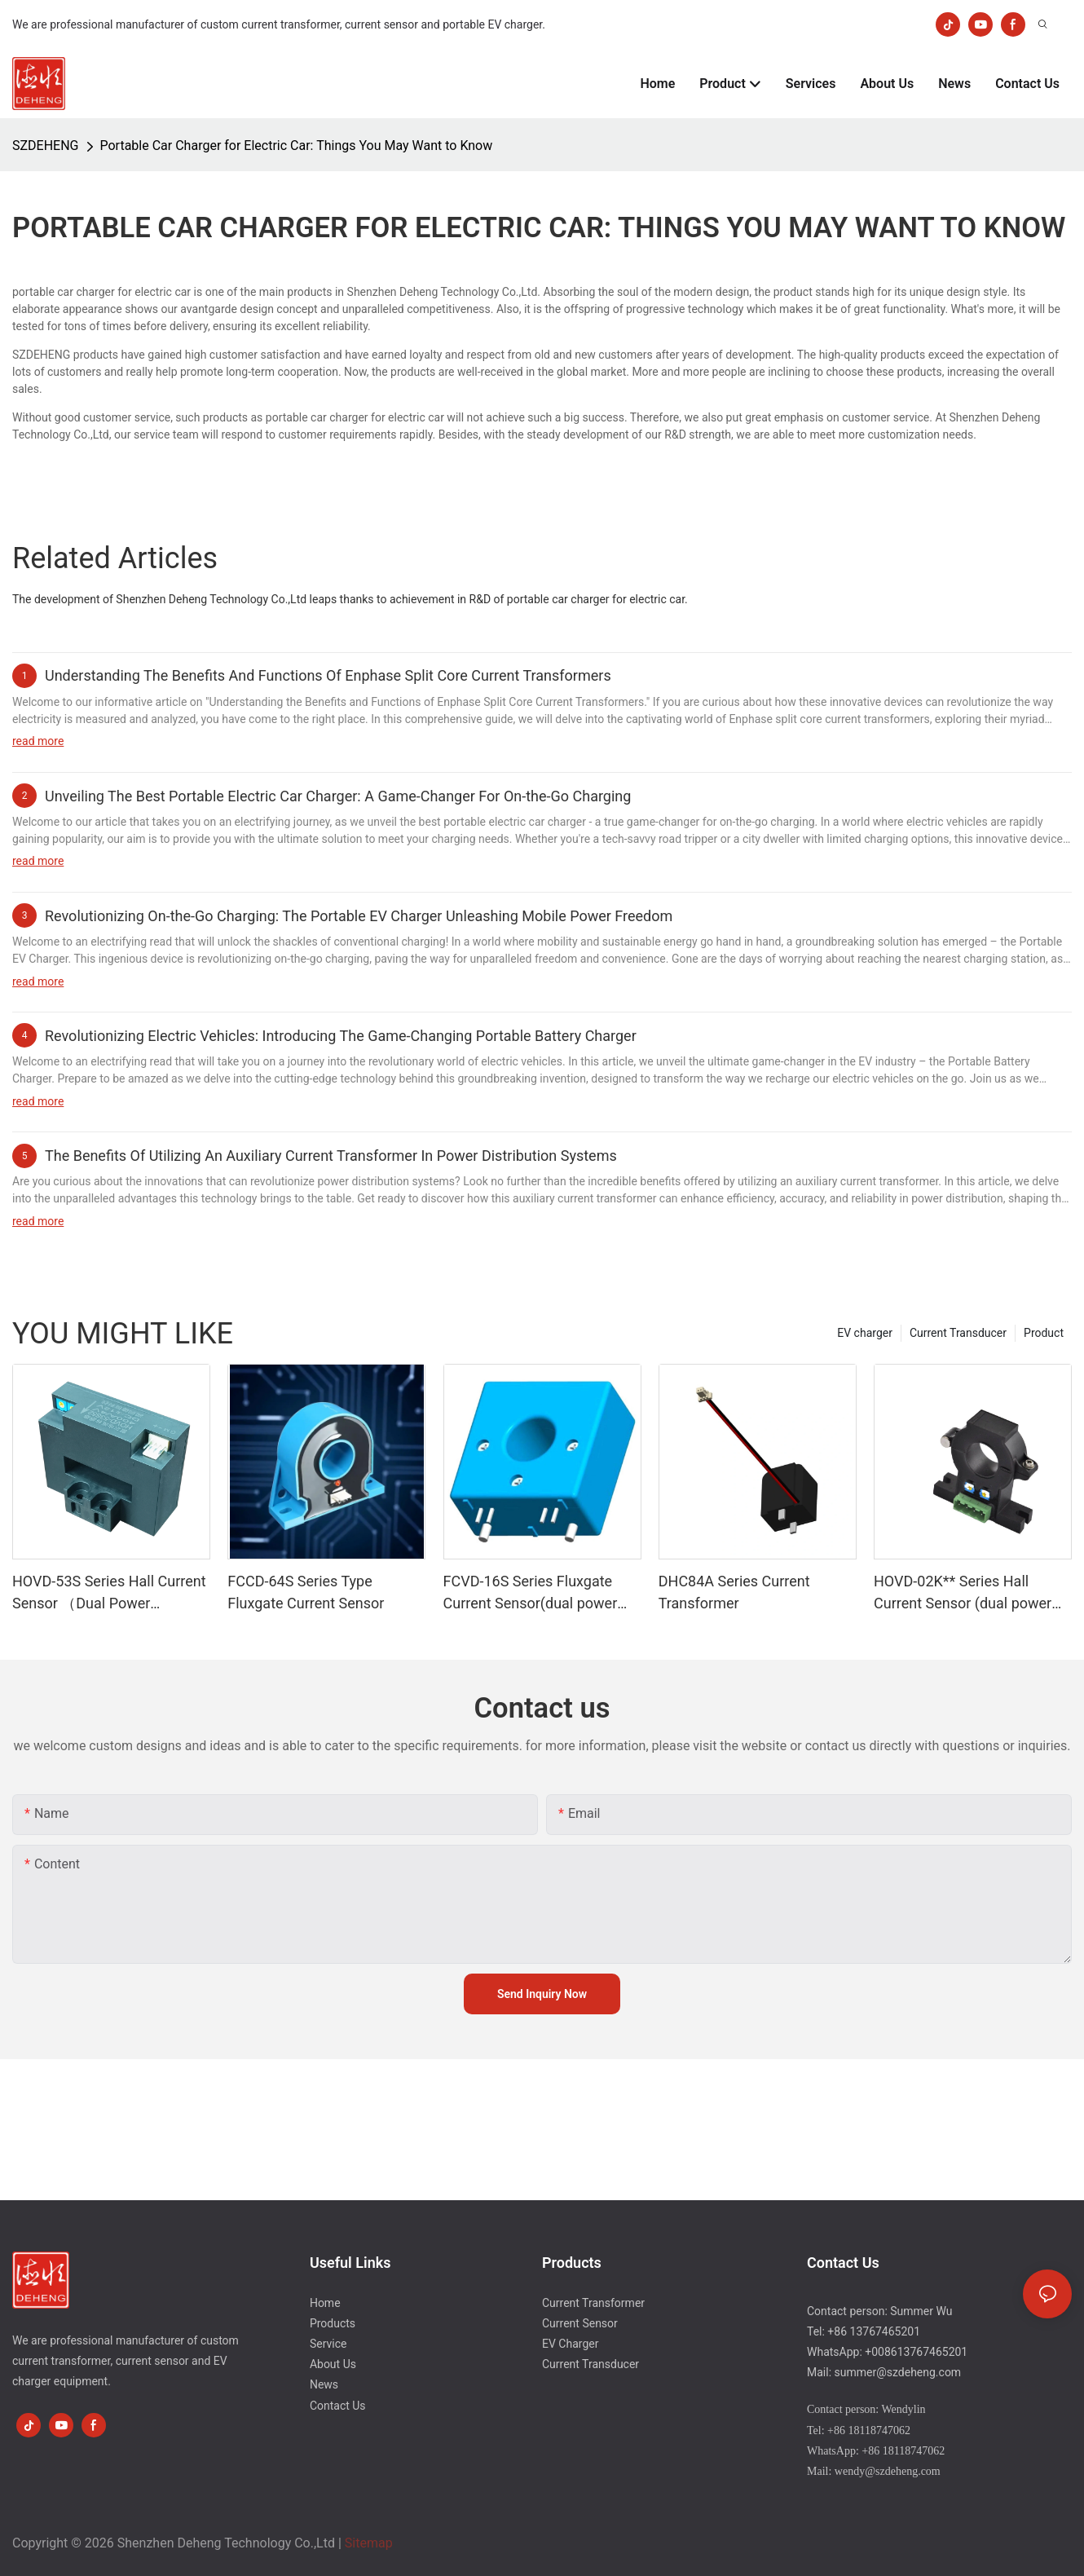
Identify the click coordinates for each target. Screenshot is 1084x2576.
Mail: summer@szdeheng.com (884, 2372)
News (324, 2384)
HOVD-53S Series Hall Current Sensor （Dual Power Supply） (109, 1593)
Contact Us (338, 2405)
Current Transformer (593, 2302)
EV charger (864, 1332)
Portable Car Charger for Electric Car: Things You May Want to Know (296, 145)
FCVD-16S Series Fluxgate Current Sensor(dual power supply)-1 (530, 1593)
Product (1044, 1332)
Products (332, 2323)
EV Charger (570, 2343)
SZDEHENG (45, 145)
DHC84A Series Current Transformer (734, 1592)
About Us (333, 2364)
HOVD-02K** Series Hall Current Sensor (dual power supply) (962, 1593)
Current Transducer (958, 1332)
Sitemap (369, 2543)
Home (325, 2302)
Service (328, 2343)
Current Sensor (580, 2323)
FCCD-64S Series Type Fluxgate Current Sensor (305, 1592)
